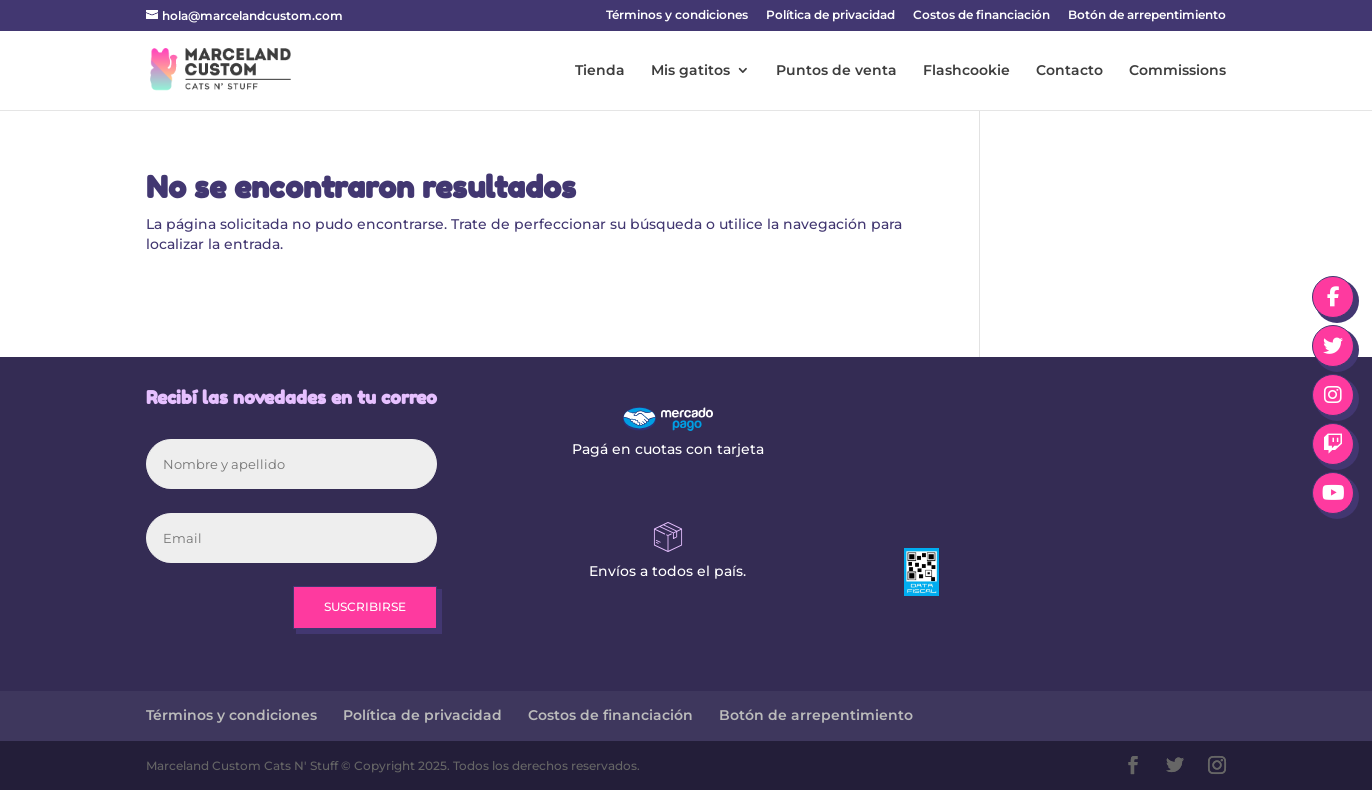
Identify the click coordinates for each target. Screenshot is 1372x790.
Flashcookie (966, 71)
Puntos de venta (836, 71)
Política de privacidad (830, 15)
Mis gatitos (690, 71)
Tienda (600, 71)
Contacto (1069, 71)
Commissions (1177, 71)
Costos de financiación (981, 15)
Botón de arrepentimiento (1147, 15)
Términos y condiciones (677, 15)
